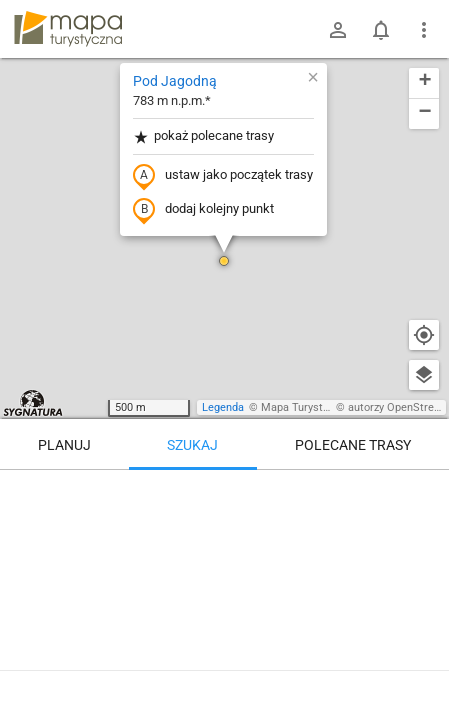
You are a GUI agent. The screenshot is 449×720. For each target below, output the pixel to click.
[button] (224, 261)
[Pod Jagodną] (224, 555)
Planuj (64, 445)
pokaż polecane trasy (203, 136)
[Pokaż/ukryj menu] (424, 30)
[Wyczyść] (424, 492)
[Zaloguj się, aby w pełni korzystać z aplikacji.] (418, 665)
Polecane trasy (353, 445)
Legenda (223, 407)
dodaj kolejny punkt (203, 210)
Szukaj (192, 445)
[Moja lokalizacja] (424, 335)
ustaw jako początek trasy (223, 176)
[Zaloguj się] (338, 30)
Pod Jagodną (175, 81)
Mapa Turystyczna (306, 407)
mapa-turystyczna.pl (68, 29)
